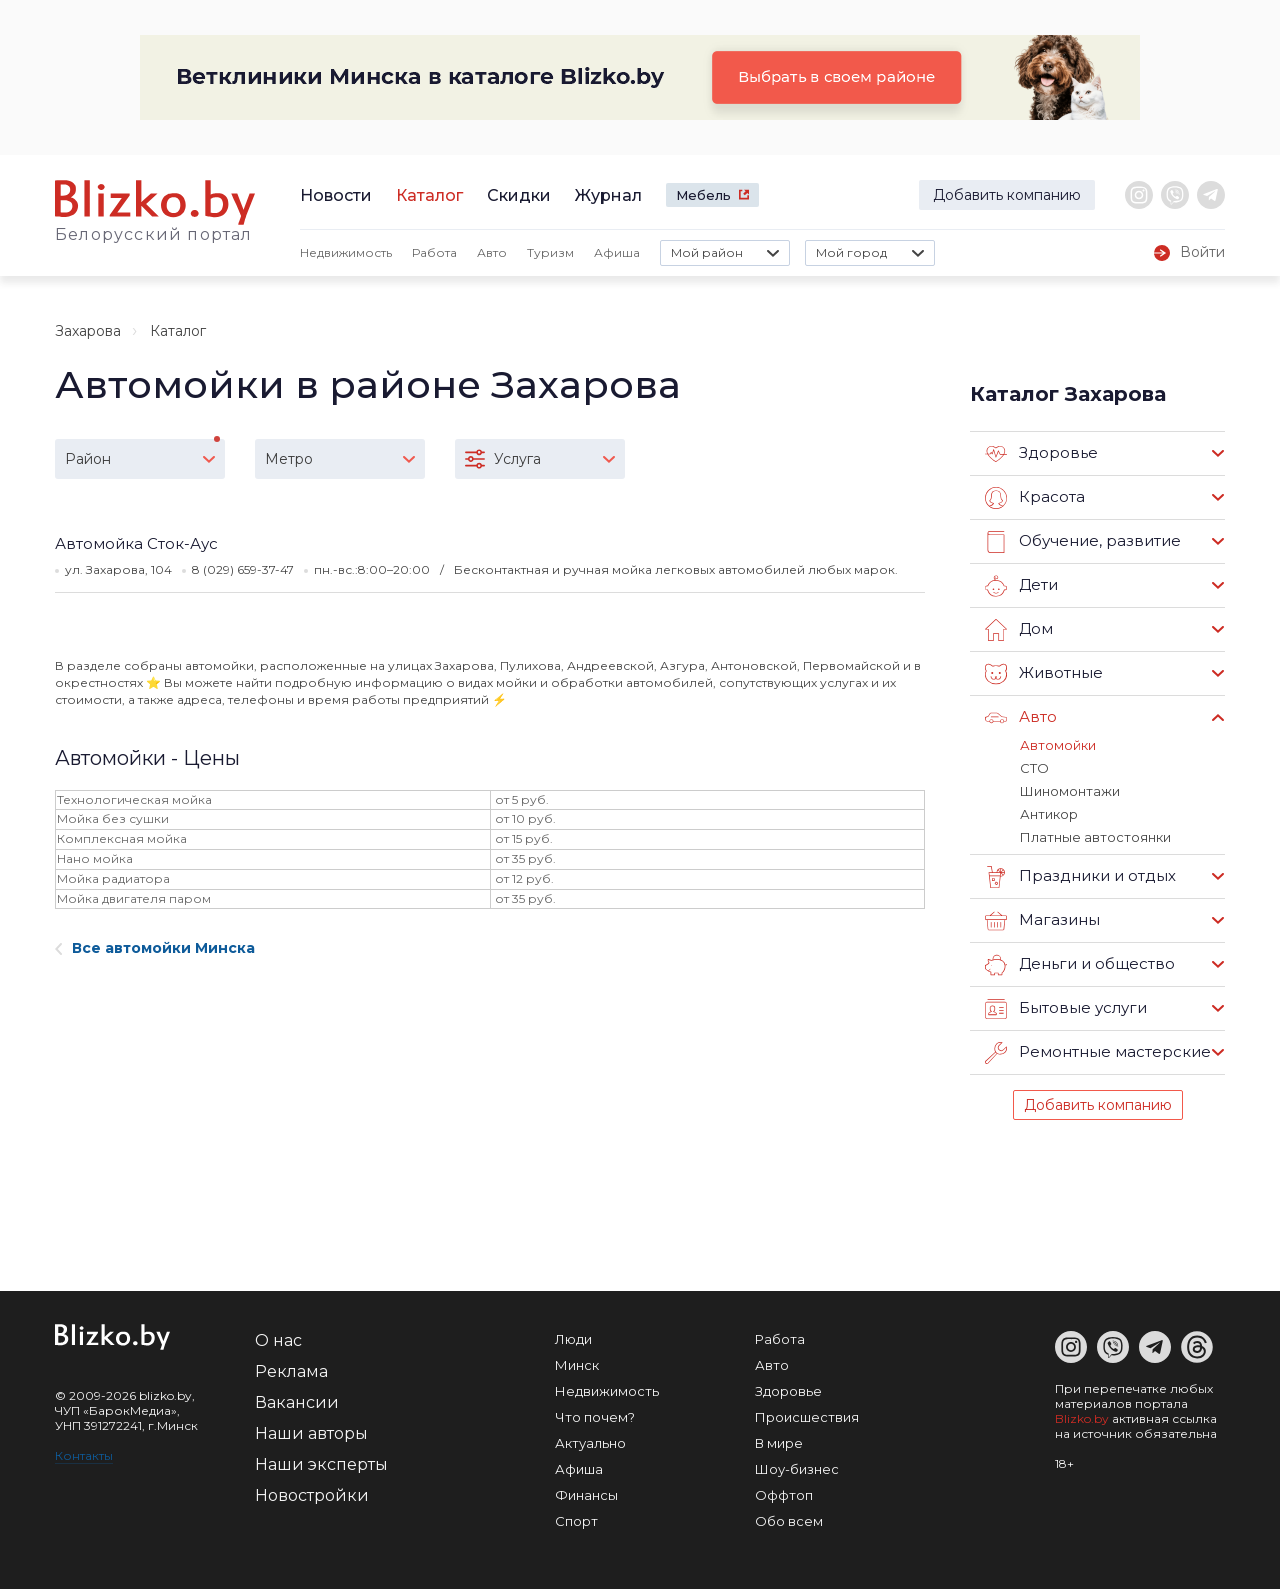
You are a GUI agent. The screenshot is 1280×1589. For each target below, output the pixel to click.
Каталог (429, 195)
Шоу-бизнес (797, 1469)
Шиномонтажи (1070, 791)
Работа (434, 252)
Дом (1019, 630)
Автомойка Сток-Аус (136, 543)
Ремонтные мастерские (1098, 1053)
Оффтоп (784, 1495)
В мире (779, 1443)
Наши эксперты (321, 1464)
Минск (577, 1365)
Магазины (1042, 921)
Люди (573, 1339)
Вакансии (297, 1402)
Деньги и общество (1080, 965)
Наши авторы (311, 1433)
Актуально (590, 1443)
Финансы (586, 1495)
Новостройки (312, 1495)
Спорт (576, 1521)
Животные (1044, 674)
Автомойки (1058, 745)
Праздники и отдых (1080, 877)
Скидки (519, 195)
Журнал (608, 195)
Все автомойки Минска (155, 948)
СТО (1034, 768)
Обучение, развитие (1083, 542)
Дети (1021, 586)
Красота (1035, 498)
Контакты (84, 1455)
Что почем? (595, 1417)
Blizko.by (1082, 1418)
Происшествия (807, 1417)
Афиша (617, 252)
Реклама (291, 1371)
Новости (336, 195)
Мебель (703, 195)
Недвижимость (346, 252)
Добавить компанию (1007, 195)
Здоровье (1041, 454)
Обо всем (789, 1521)
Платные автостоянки (1095, 837)
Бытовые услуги (1066, 1009)
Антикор (1049, 814)
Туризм (550, 252)
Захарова (88, 331)
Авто (492, 252)
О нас (278, 1340)
